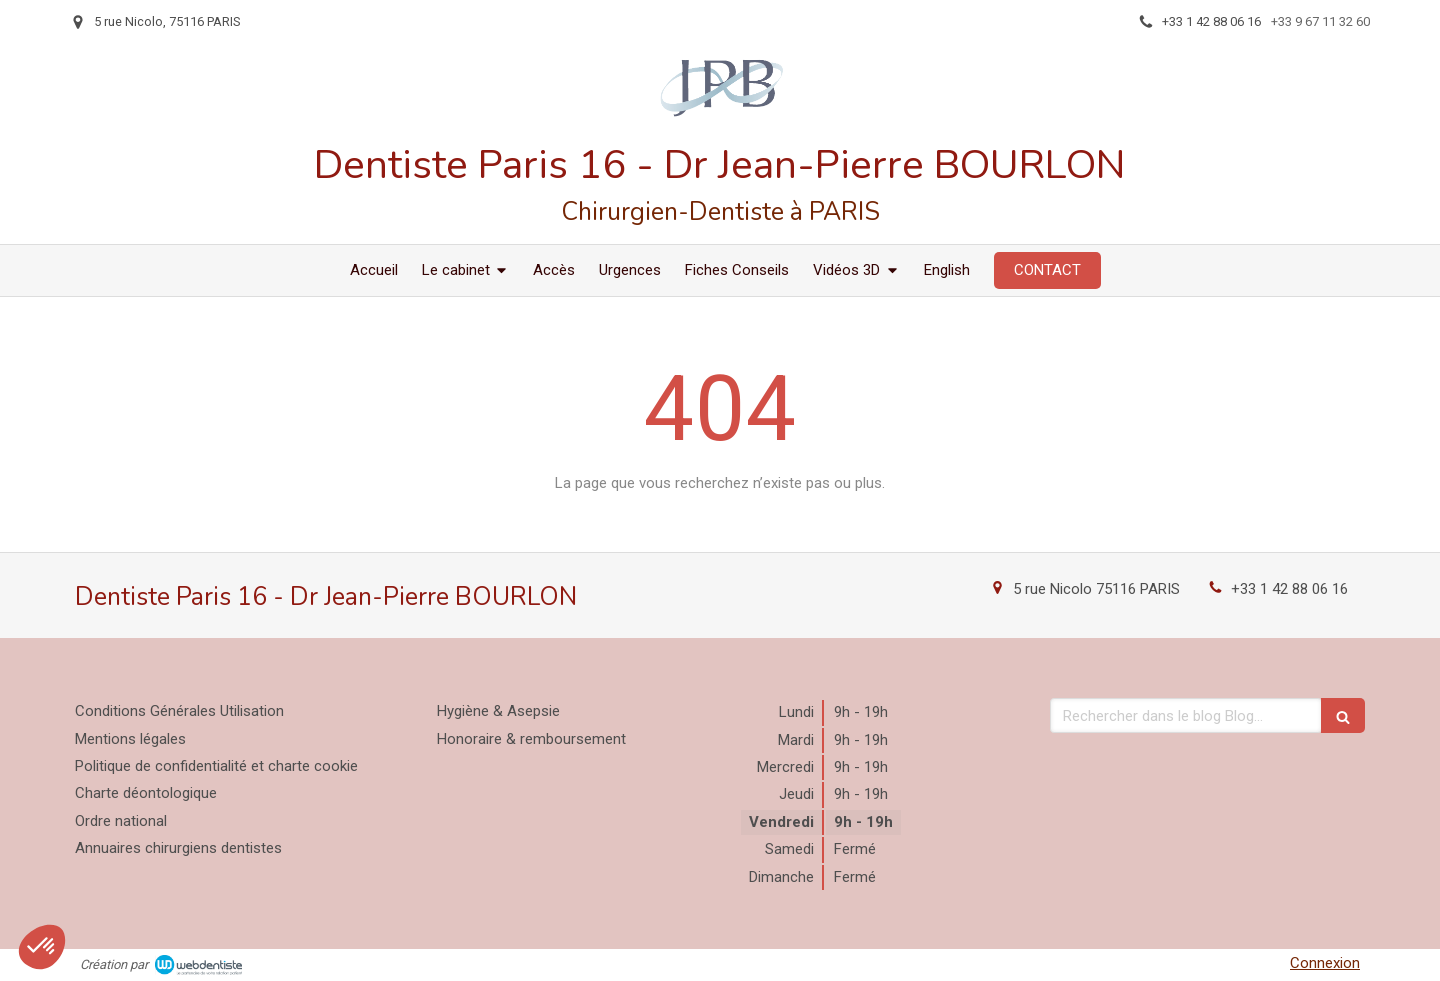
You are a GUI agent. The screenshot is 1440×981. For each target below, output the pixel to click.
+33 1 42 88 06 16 (1289, 589)
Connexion (1325, 963)
